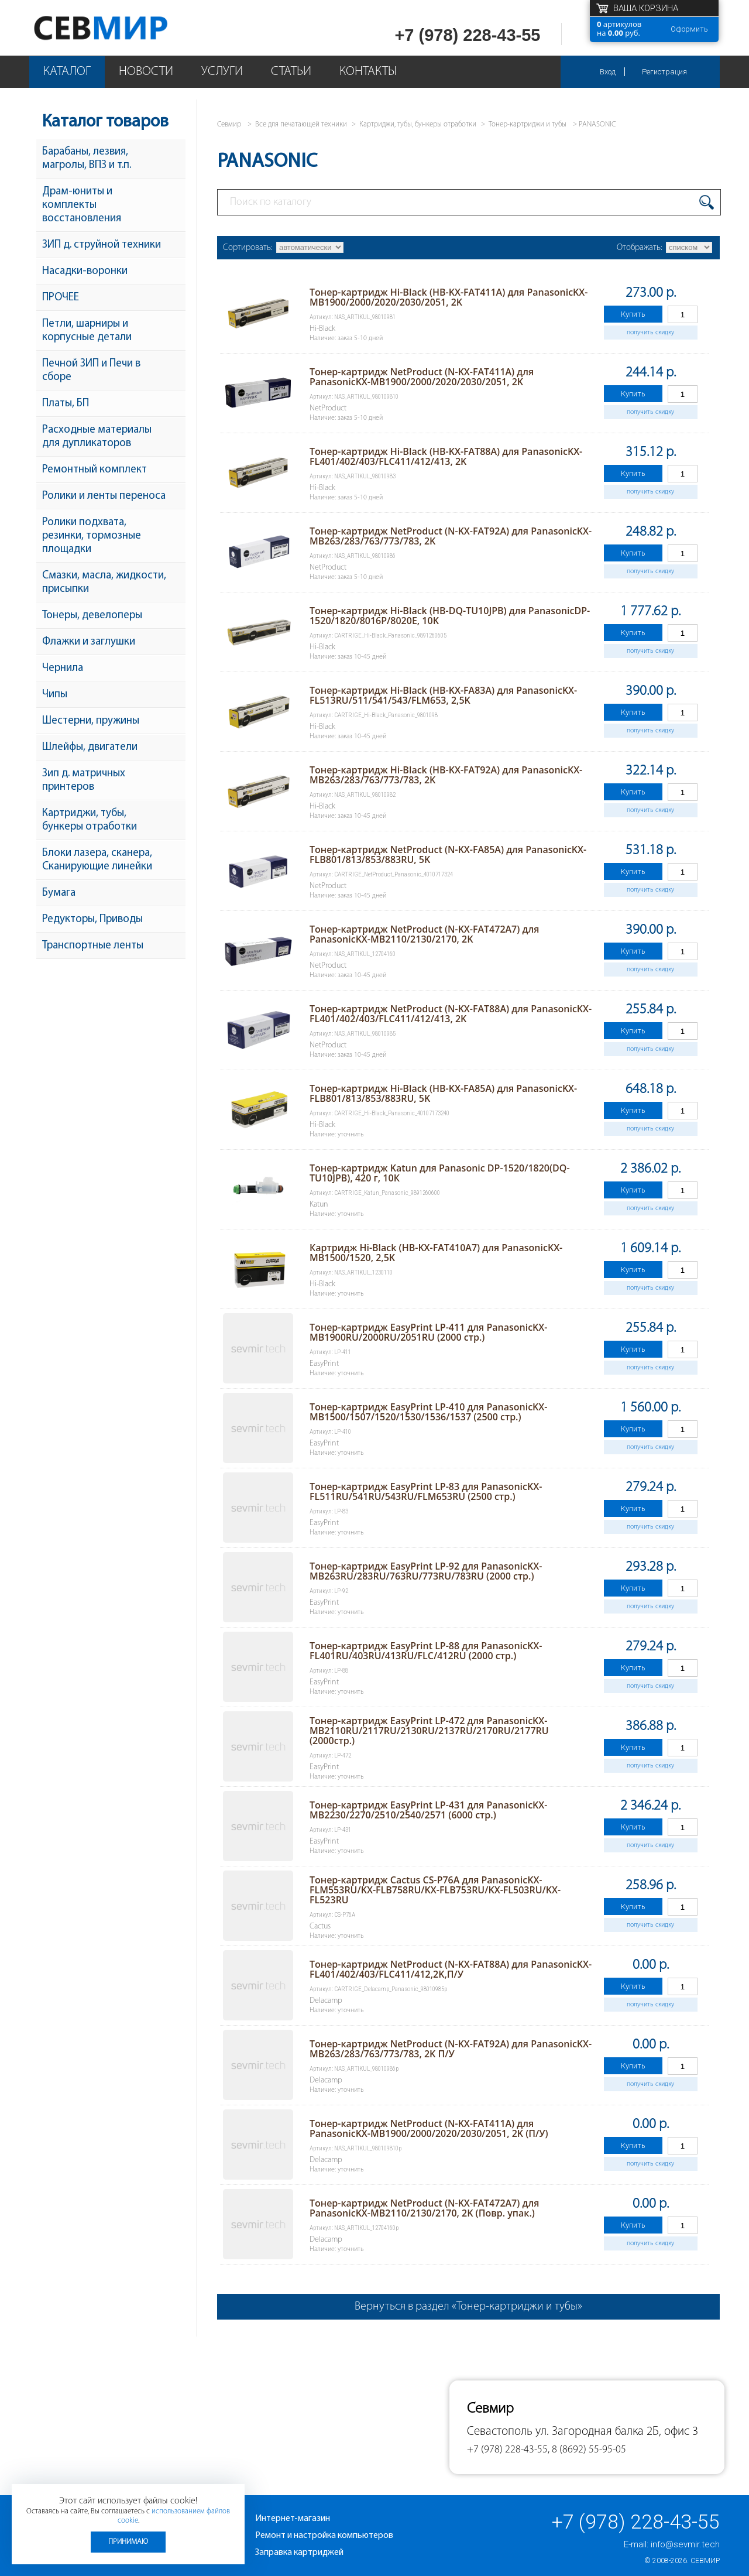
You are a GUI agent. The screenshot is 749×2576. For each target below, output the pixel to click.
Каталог (67, 71)
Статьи (291, 71)
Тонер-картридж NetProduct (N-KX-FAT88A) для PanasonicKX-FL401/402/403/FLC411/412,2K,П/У (451, 1969)
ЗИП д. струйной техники (101, 245)
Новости (146, 71)
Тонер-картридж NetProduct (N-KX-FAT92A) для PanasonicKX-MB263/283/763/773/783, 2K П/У (451, 2048)
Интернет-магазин (292, 2518)
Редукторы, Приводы (92, 919)
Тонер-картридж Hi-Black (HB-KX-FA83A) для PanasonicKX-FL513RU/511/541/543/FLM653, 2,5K (443, 695)
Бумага (58, 893)
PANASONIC (597, 124)
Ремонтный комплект (94, 469)
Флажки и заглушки (88, 642)
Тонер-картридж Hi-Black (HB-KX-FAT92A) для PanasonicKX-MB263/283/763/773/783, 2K (446, 774)
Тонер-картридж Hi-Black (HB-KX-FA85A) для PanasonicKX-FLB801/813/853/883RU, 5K (443, 1093)
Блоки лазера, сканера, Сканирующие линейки (97, 860)
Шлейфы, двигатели (90, 747)
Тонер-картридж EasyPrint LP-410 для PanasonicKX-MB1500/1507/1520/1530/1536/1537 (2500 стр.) (428, 1411)
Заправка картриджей (299, 2552)
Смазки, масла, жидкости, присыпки (104, 582)
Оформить (689, 29)
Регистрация (664, 71)
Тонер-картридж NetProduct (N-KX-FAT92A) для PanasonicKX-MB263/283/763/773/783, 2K (451, 536)
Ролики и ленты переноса (104, 496)
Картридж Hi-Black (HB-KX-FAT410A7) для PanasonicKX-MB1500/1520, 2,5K (436, 1252)
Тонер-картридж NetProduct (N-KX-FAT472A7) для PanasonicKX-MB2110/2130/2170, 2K (424, 934)
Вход (608, 71)
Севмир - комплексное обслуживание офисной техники (124, 28)
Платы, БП (65, 403)
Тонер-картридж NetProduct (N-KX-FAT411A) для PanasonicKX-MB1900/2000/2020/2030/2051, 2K (422, 376)
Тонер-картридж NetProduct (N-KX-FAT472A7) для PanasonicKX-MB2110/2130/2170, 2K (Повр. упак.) (424, 2208)
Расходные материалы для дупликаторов (97, 436)
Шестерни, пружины (90, 721)
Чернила (62, 668)
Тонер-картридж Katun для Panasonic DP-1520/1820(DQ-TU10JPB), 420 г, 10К (440, 1173)
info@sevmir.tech (685, 2544)
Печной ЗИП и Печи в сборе (91, 370)
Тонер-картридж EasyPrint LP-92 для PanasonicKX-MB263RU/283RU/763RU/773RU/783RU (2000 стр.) (426, 1571)
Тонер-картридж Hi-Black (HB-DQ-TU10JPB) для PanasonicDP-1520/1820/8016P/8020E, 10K (450, 615)
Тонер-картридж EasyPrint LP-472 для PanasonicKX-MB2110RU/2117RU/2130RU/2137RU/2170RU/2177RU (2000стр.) (429, 1730)
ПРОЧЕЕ (60, 297)
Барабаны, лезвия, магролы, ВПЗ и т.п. (86, 158)
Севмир (705, 2561)
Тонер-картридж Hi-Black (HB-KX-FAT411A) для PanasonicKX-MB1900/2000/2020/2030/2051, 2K (448, 297)
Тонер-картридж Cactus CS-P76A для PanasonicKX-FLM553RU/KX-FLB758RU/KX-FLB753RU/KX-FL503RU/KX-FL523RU (435, 1889)
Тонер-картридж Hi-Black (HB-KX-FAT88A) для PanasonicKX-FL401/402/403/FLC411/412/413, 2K (446, 456)
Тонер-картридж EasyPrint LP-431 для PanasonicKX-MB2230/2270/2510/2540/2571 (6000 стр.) (428, 1810)
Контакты (368, 71)
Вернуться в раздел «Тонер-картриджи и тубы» (468, 2307)
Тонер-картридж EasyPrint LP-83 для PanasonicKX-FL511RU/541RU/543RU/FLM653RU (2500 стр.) (426, 1491)
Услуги (222, 71)
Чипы (54, 694)
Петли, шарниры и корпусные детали (87, 330)
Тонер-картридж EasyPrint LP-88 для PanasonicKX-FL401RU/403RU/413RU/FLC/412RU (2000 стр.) (426, 1650)
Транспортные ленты (92, 945)
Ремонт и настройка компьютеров (324, 2535)
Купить (633, 314)
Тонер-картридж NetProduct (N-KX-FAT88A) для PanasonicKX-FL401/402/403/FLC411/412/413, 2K (451, 1013)
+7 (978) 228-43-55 (467, 35)
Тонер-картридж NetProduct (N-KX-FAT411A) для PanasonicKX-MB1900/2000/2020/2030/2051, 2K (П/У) (429, 2128)
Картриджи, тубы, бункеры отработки (89, 820)
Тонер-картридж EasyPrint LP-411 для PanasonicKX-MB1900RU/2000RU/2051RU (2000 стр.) (428, 1332)
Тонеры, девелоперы (92, 615)
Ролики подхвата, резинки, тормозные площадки (91, 536)
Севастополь (499, 2432)
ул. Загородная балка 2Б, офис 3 (616, 2432)
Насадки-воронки (85, 271)
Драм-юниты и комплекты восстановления (81, 205)
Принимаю (128, 2542)
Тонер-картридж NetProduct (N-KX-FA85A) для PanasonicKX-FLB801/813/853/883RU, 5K (448, 854)
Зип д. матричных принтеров (83, 780)
